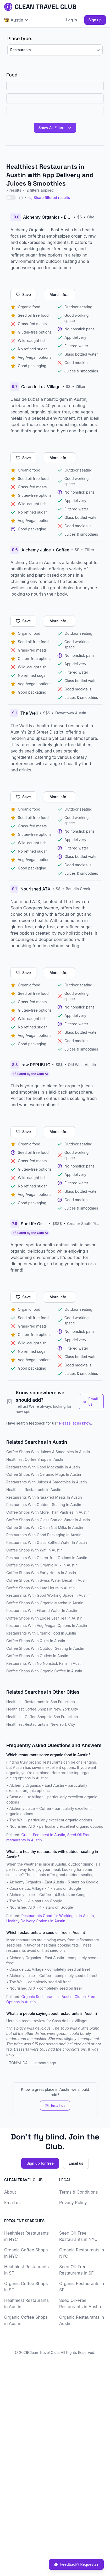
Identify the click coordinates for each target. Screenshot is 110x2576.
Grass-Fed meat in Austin (43, 1834)
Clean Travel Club (43, 2352)
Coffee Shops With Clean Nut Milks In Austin (44, 1527)
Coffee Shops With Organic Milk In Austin (42, 1565)
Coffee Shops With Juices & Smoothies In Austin (48, 1452)
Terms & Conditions (78, 2192)
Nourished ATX (22, 1826)
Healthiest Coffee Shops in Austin (35, 1459)
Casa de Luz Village (26, 1797)
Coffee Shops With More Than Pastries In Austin (48, 1512)
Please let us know (75, 1423)
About (10, 2192)
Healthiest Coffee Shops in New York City (42, 1709)
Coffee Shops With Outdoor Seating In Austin (45, 1648)
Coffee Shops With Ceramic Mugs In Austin (43, 1474)
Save (23, 294)
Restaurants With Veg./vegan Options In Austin (46, 1625)
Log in (71, 20)
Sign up (95, 20)
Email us (90, 1401)
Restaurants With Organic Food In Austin (41, 1633)
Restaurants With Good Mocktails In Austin (43, 1467)
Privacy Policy (73, 2202)
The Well (16, 1820)
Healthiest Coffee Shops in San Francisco (42, 1716)
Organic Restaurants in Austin (46, 1996)
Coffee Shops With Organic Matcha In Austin (44, 1603)
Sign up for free (40, 2163)
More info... (59, 294)
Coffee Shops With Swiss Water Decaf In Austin (47, 1580)
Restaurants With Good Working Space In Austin (48, 1595)
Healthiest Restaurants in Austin (33, 1489)
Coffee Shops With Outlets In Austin (37, 1655)
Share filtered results (49, 197)
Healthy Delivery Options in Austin (35, 1921)
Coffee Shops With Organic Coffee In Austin (44, 1671)
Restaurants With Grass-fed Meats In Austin (44, 1497)
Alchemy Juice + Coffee (30, 1808)
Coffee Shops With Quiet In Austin (35, 1640)
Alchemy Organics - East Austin (36, 1785)
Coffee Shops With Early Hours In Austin (41, 1572)
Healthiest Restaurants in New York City (40, 1724)
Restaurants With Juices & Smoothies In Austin (46, 1482)
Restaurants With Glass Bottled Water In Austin (46, 1542)
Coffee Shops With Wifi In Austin (34, 1550)
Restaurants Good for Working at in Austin (57, 1915)
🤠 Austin (16, 20)
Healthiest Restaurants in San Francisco (40, 1701)
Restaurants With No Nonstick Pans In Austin (45, 1663)
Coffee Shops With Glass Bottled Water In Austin (48, 1520)
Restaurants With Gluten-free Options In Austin (46, 1557)
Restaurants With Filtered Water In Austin (41, 1610)
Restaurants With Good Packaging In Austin (43, 1535)
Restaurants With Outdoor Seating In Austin (43, 1504)
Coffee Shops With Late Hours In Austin (40, 1588)
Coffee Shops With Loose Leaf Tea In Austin (44, 1618)
